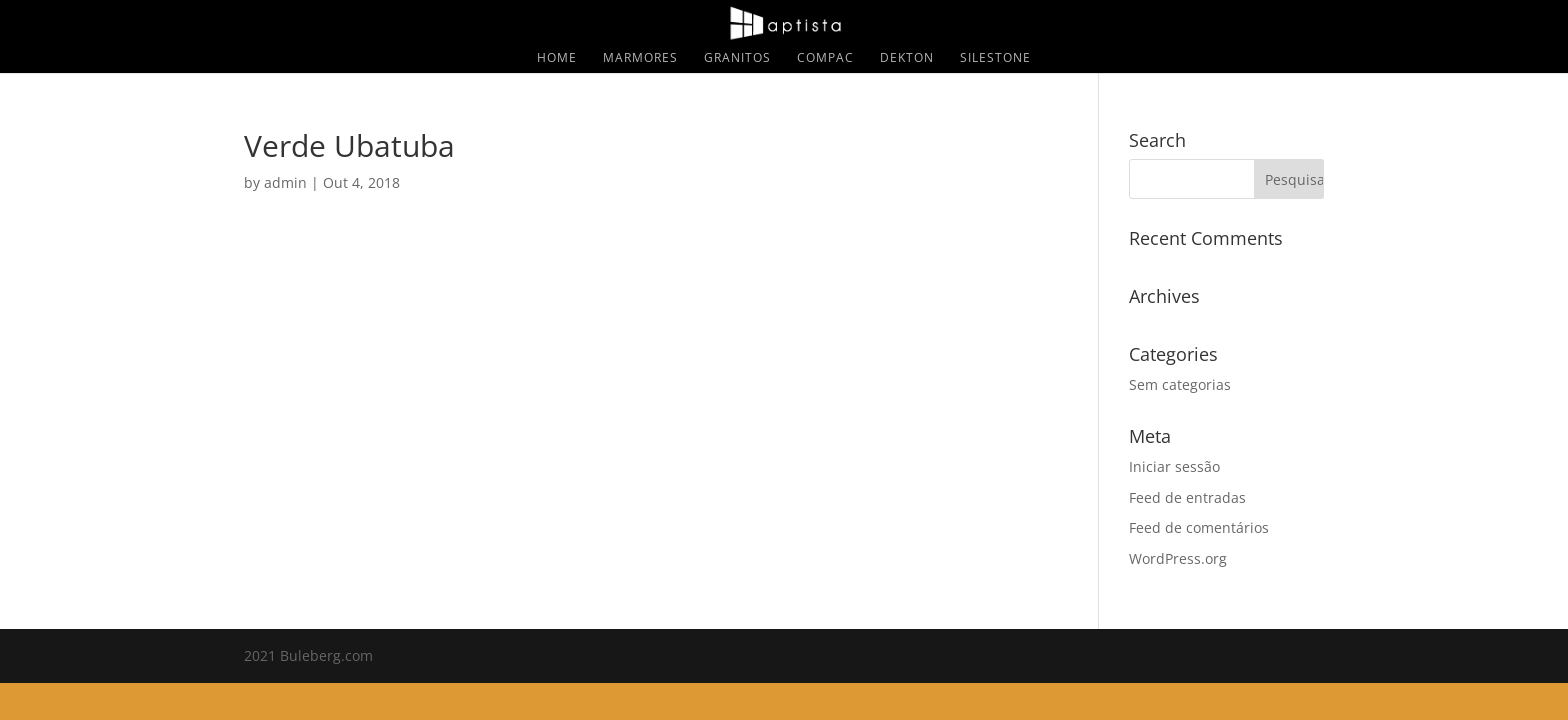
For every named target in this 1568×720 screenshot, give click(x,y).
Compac (825, 58)
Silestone (995, 58)
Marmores (640, 58)
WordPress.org (1178, 558)
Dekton (907, 58)
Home (557, 58)
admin (285, 182)
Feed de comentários (1199, 527)
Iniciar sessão (1174, 466)
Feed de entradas (1187, 497)
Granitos (737, 58)
